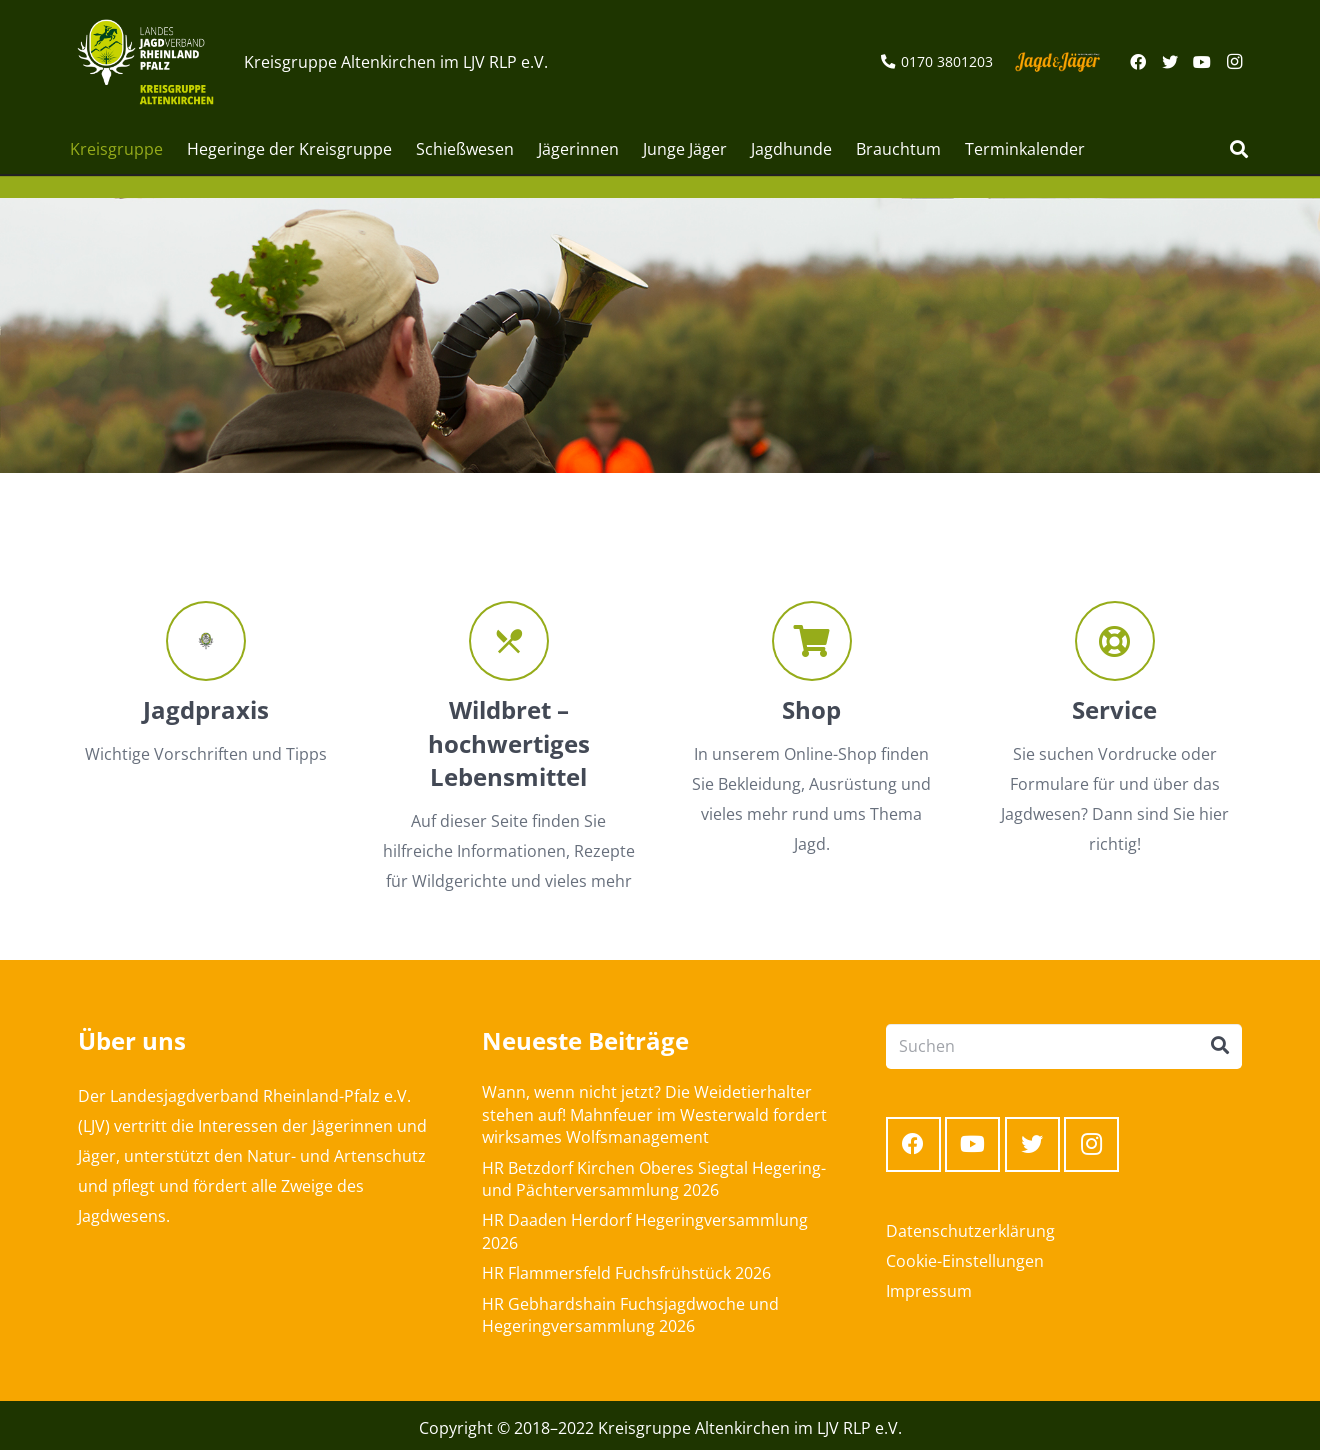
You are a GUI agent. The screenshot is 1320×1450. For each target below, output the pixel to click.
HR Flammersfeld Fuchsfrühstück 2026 (626, 1273)
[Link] (145, 62)
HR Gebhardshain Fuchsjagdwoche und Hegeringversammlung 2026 (630, 1315)
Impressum (929, 1291)
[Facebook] (1138, 62)
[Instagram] (1234, 62)
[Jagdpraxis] (205, 641)
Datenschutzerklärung (970, 1231)
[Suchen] (1239, 149)
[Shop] (811, 641)
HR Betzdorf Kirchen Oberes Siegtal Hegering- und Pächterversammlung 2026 (654, 1179)
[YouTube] (1202, 62)
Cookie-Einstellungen (965, 1261)
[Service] (1114, 641)
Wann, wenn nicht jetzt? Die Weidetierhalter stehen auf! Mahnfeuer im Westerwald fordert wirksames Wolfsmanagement (654, 1114)
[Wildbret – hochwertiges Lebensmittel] (508, 641)
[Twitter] (1170, 62)
